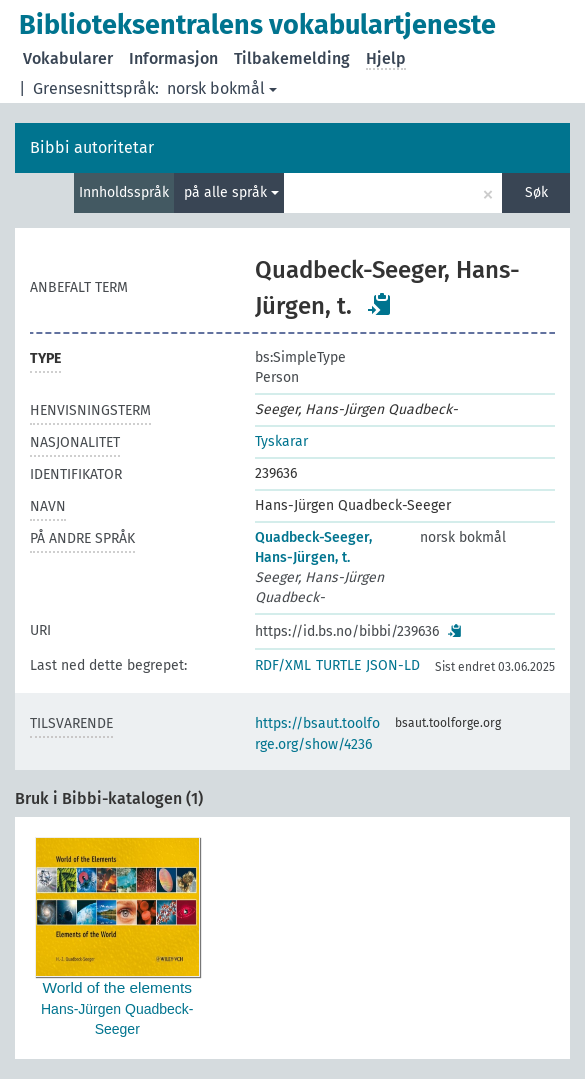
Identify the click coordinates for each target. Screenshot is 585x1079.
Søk (536, 192)
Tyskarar (281, 441)
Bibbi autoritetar (92, 147)
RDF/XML (283, 665)
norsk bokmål (222, 88)
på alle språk (231, 192)
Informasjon (173, 58)
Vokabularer (68, 58)
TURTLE (338, 665)
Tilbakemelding (292, 58)
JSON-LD (393, 665)
